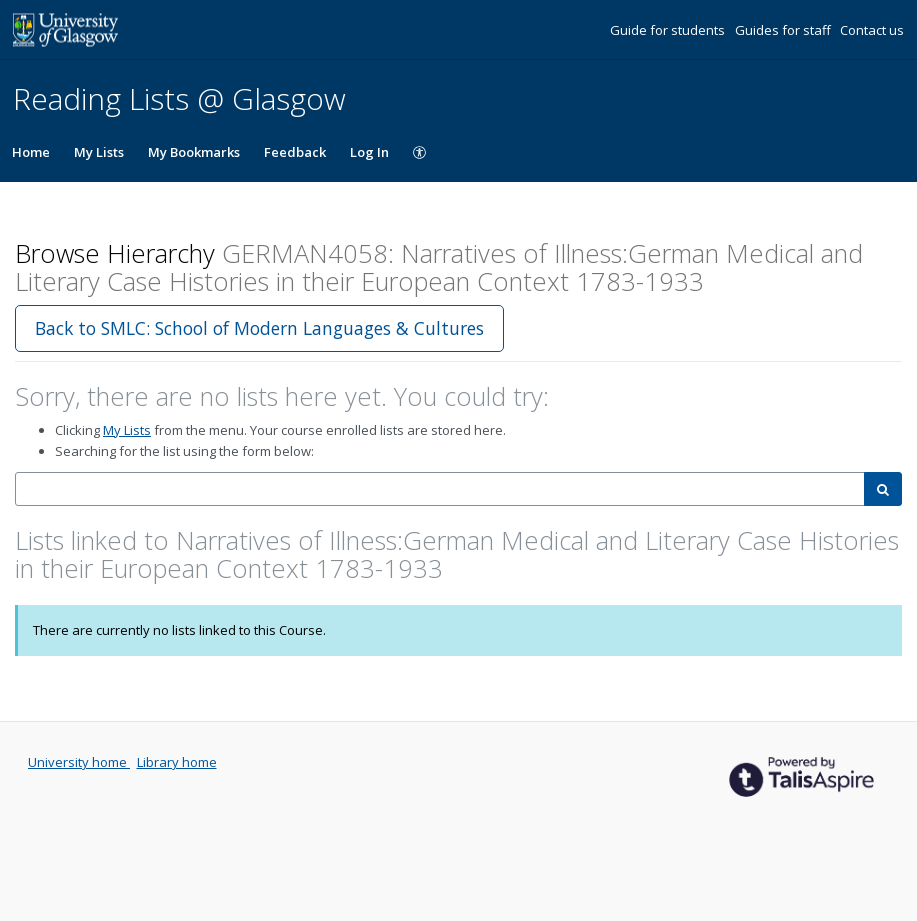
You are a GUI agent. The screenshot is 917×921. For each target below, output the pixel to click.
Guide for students (669, 30)
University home (79, 762)
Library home (177, 762)
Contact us (872, 30)
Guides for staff (784, 30)
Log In (369, 152)
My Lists (99, 152)
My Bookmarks (194, 152)
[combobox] (440, 489)
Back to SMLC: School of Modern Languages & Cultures (259, 328)
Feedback (295, 152)
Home (31, 152)
